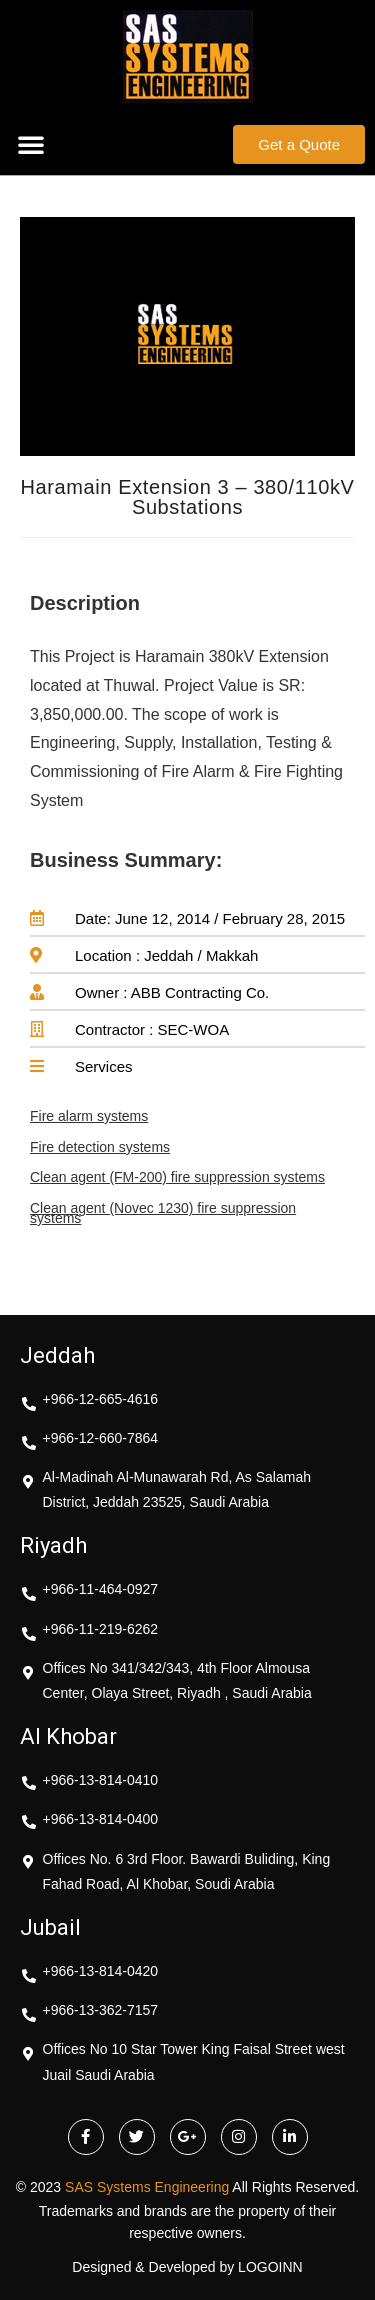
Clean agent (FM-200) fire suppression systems (177, 1177)
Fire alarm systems (89, 1116)
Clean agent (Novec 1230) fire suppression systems (163, 1213)
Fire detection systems (100, 1147)
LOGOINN (270, 2267)
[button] (31, 144)
